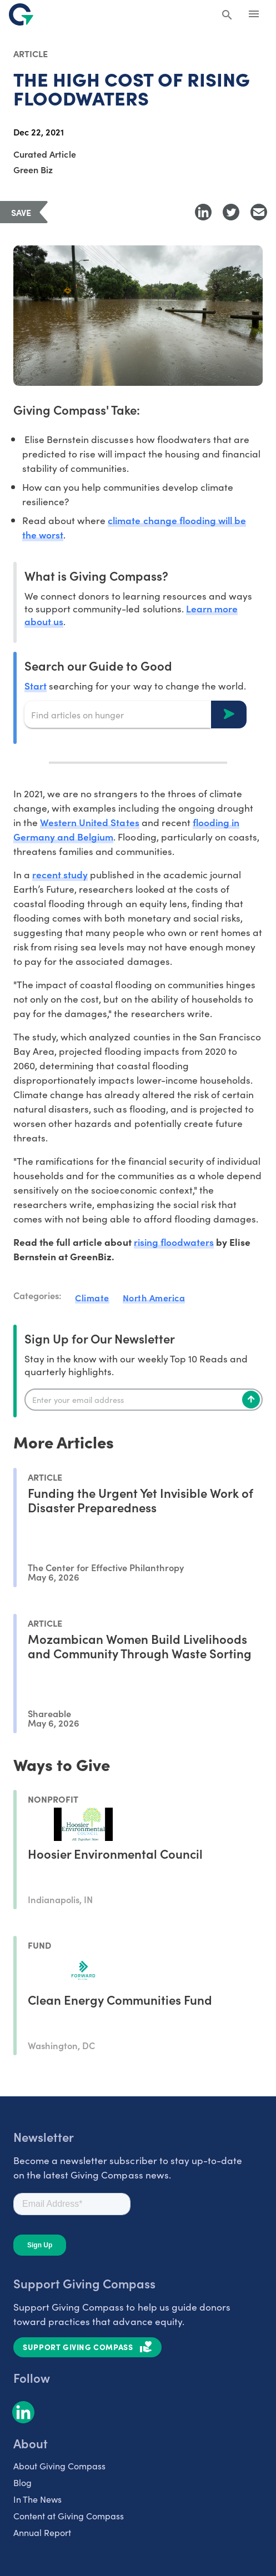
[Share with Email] (258, 212)
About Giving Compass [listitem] (59, 2465)
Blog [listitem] (22, 2482)
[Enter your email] (143, 1399)
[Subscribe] (251, 1399)
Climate (92, 1297)
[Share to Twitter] (231, 212)
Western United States (89, 822)
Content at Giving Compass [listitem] (68, 2515)
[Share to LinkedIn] (203, 212)
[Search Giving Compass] (227, 15)
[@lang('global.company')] (21, 14)
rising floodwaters (174, 1242)
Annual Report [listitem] (42, 2532)
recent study (60, 874)
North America (154, 1297)
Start (35, 685)
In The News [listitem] (37, 2499)
